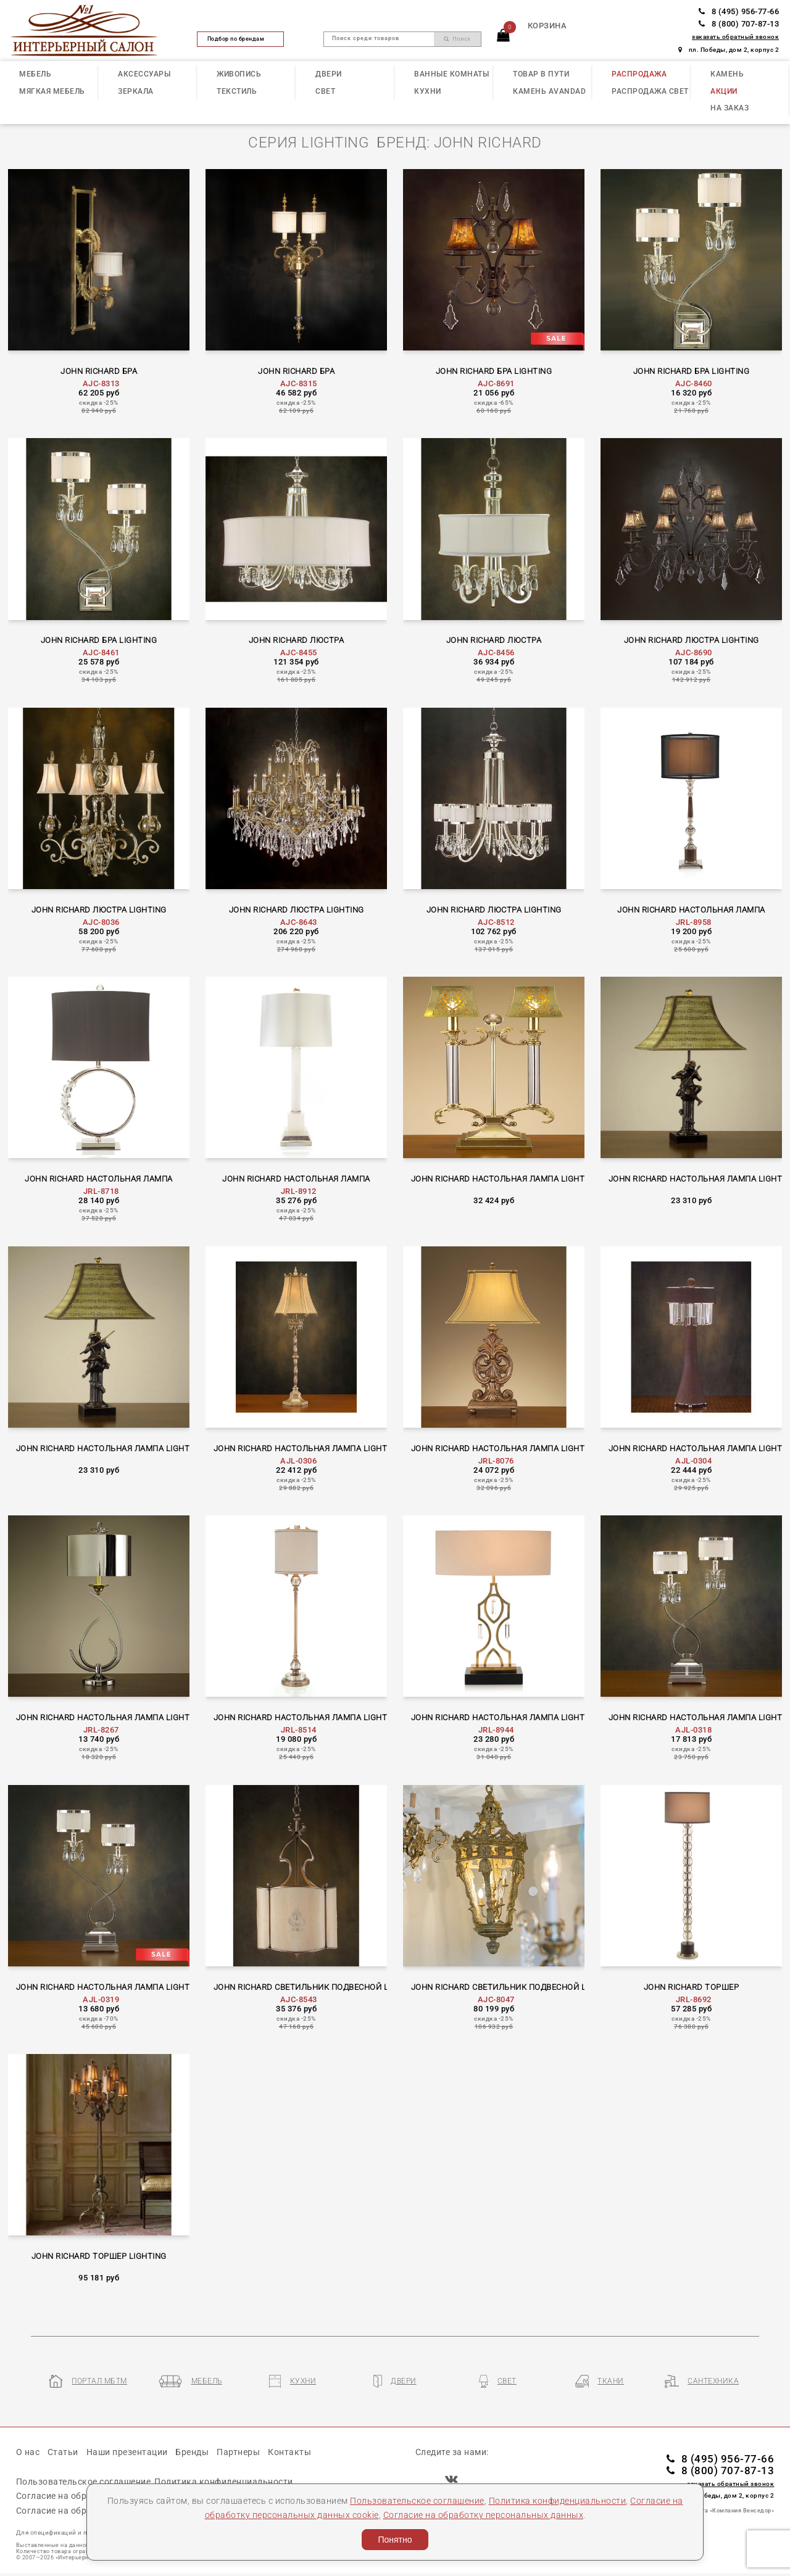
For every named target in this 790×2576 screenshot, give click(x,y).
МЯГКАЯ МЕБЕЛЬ (52, 91)
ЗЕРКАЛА (136, 91)
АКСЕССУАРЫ (144, 74)
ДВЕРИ (328, 74)
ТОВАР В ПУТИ (541, 74)
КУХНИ (427, 91)
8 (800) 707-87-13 (739, 23)
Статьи (63, 2452)
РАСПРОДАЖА (639, 74)
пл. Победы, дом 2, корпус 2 (728, 50)
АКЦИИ (724, 91)
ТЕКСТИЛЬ (237, 91)
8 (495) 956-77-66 (739, 11)
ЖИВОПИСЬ (239, 74)
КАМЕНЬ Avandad (549, 91)
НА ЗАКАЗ (729, 108)
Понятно (395, 2540)
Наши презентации (127, 2452)
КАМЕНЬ (727, 74)
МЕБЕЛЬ (35, 74)
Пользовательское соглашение (417, 2501)
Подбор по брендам (240, 39)
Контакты (289, 2452)
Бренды (192, 2452)
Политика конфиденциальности (557, 2501)
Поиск (457, 39)
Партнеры (238, 2452)
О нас (28, 2452)
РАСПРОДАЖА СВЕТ (650, 91)
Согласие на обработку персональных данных (483, 2515)
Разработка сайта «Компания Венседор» (715, 2511)
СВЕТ (325, 91)
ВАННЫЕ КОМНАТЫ (451, 74)
